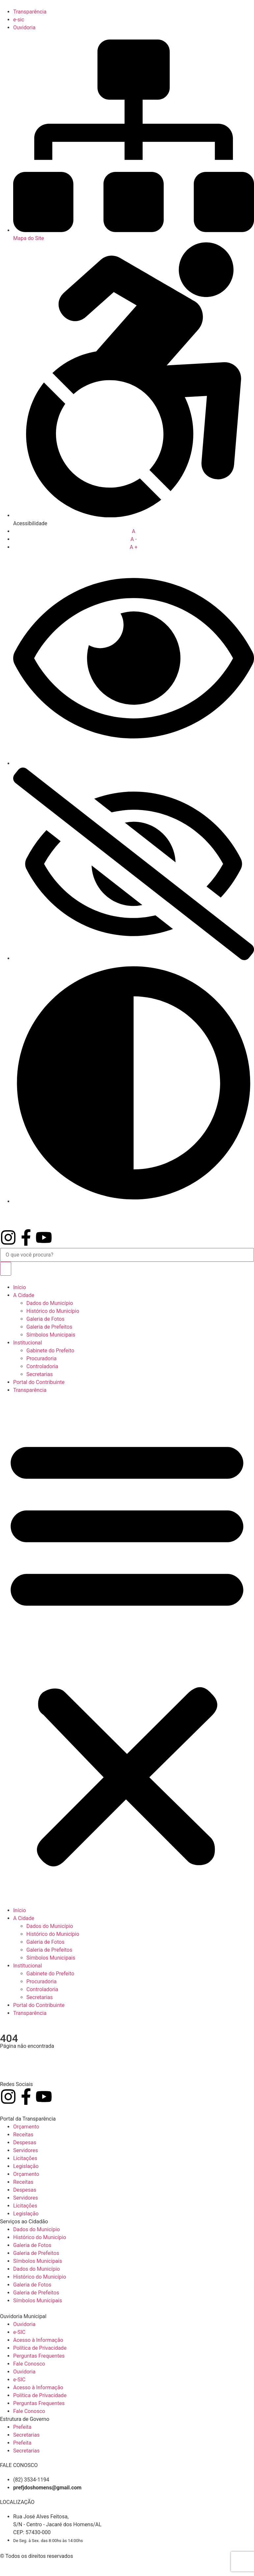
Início (19, 1287)
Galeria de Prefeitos (49, 1327)
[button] (127, 1650)
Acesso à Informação (38, 2340)
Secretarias (39, 1374)
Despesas (24, 2142)
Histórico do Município (52, 1311)
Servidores (25, 2150)
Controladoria (42, 1366)
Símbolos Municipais (50, 1335)
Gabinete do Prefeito (50, 1350)
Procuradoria (41, 1358)
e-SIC (19, 2332)
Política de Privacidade (40, 2348)
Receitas (23, 2134)
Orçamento (26, 2127)
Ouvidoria (24, 2324)
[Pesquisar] (5, 1269)
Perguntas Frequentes (39, 2356)
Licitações (25, 2158)
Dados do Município (49, 1303)
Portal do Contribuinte (39, 1382)
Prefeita (22, 2427)
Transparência (29, 1390)
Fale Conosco (29, 2364)
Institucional (27, 1343)
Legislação (26, 2166)
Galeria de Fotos (45, 1319)
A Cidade (23, 1295)
